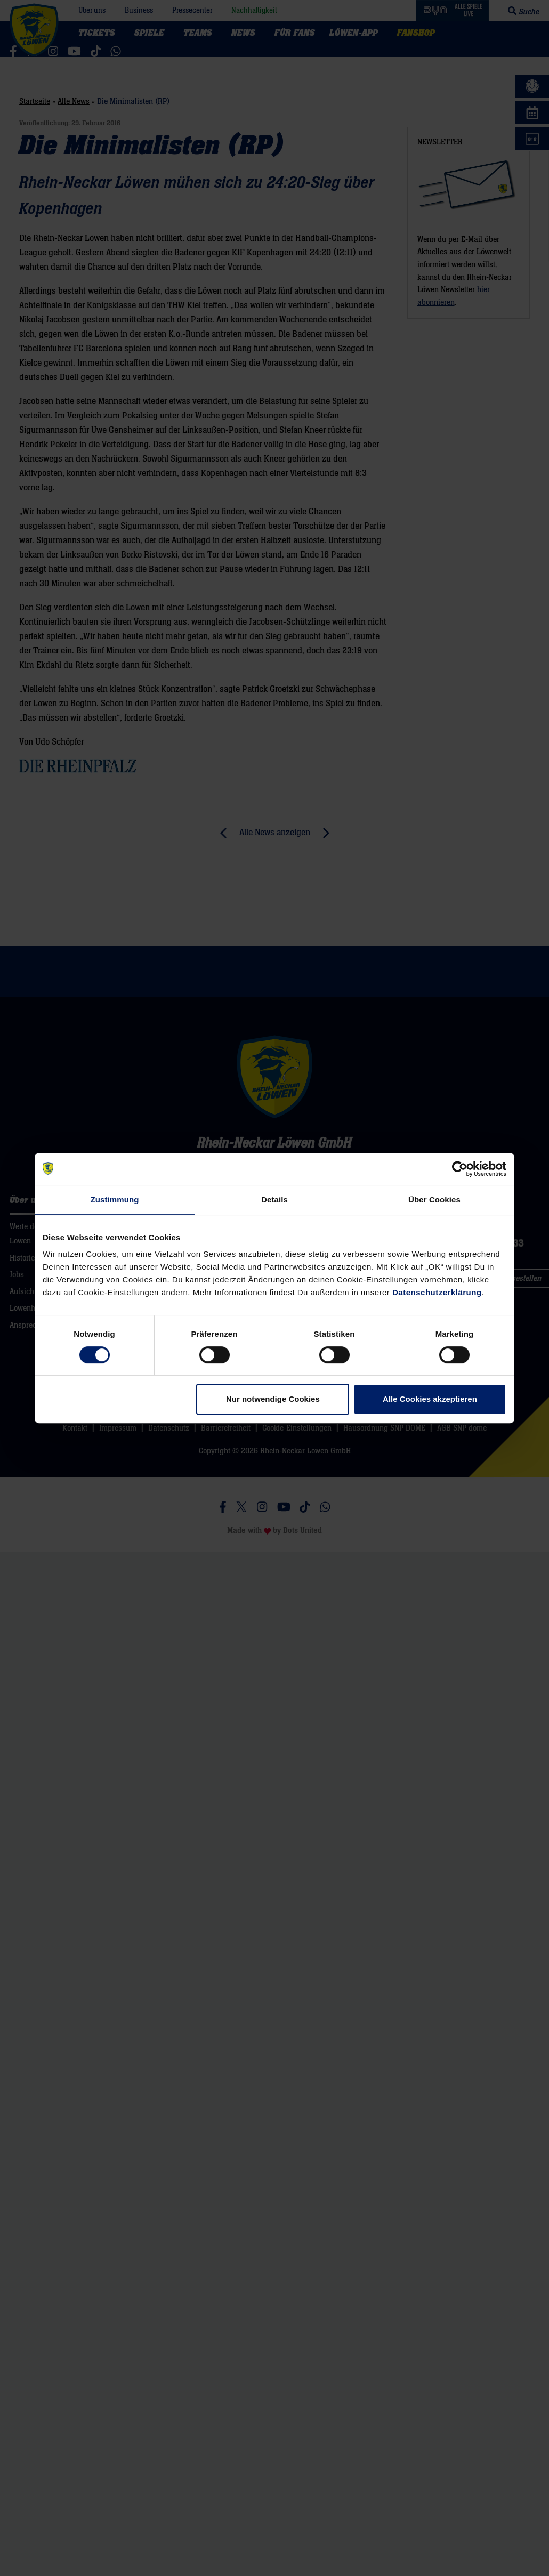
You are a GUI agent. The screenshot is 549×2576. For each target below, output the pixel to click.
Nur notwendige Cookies (273, 1398)
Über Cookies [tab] (434, 1199)
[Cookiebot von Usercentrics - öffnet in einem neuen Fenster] (459, 1169)
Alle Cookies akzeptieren (430, 1398)
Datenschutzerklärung (437, 1292)
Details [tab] (274, 1199)
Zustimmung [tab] (115, 1199)
